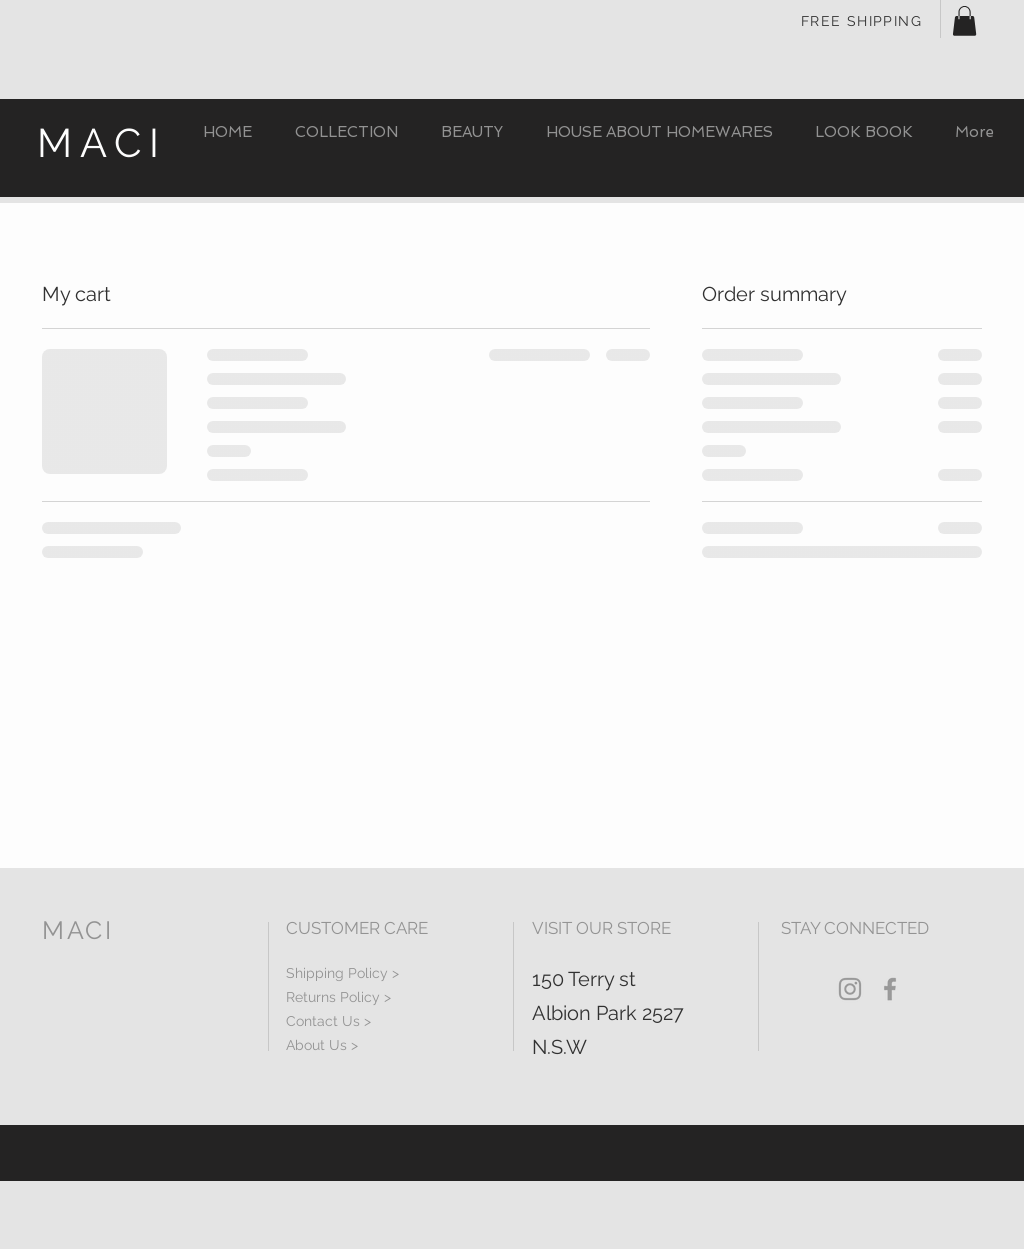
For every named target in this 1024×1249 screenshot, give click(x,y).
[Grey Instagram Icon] (850, 989)
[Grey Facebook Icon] (890, 989)
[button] (964, 21)
